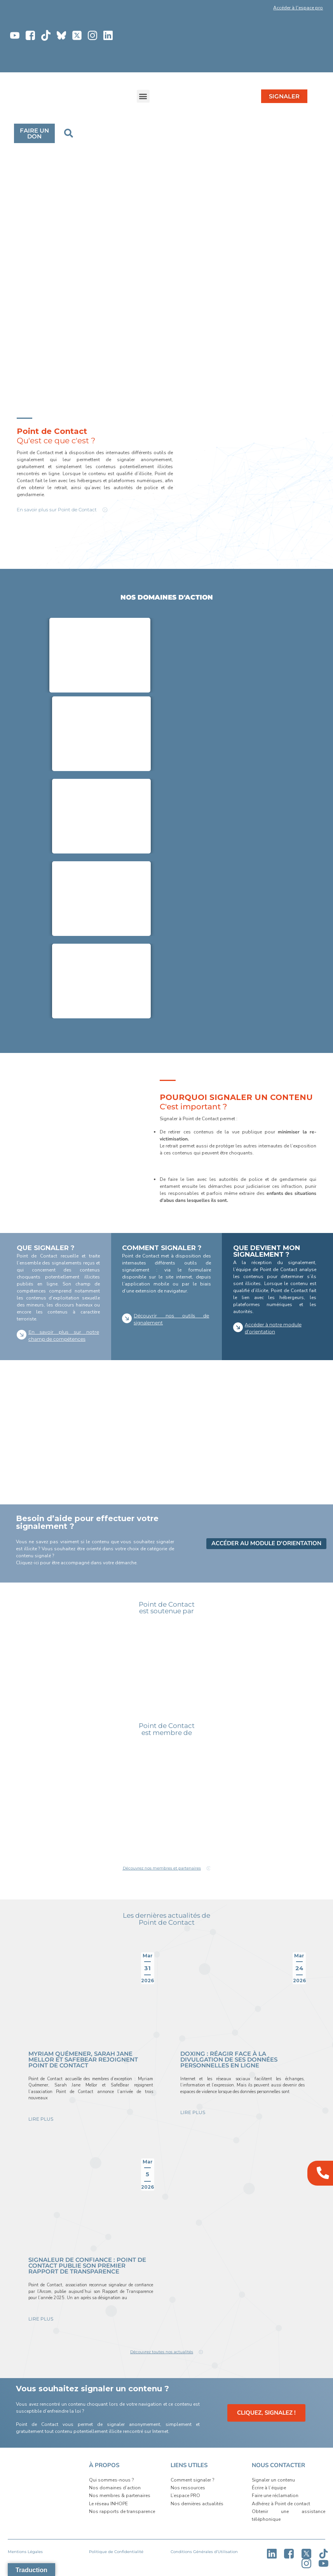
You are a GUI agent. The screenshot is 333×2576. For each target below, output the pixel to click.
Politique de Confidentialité (116, 2551)
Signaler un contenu (273, 2479)
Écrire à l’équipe (269, 2488)
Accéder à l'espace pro (298, 8)
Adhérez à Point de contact (281, 2504)
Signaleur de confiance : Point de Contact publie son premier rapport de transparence (87, 2265)
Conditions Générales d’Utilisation (204, 2551)
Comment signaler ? (192, 2479)
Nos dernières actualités (197, 2504)
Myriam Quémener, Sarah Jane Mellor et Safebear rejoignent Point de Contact (83, 2059)
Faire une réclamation (275, 2495)
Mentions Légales (25, 2551)
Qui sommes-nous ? (111, 2479)
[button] (245, 9)
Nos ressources (188, 2488)
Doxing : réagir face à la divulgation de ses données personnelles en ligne (228, 2059)
